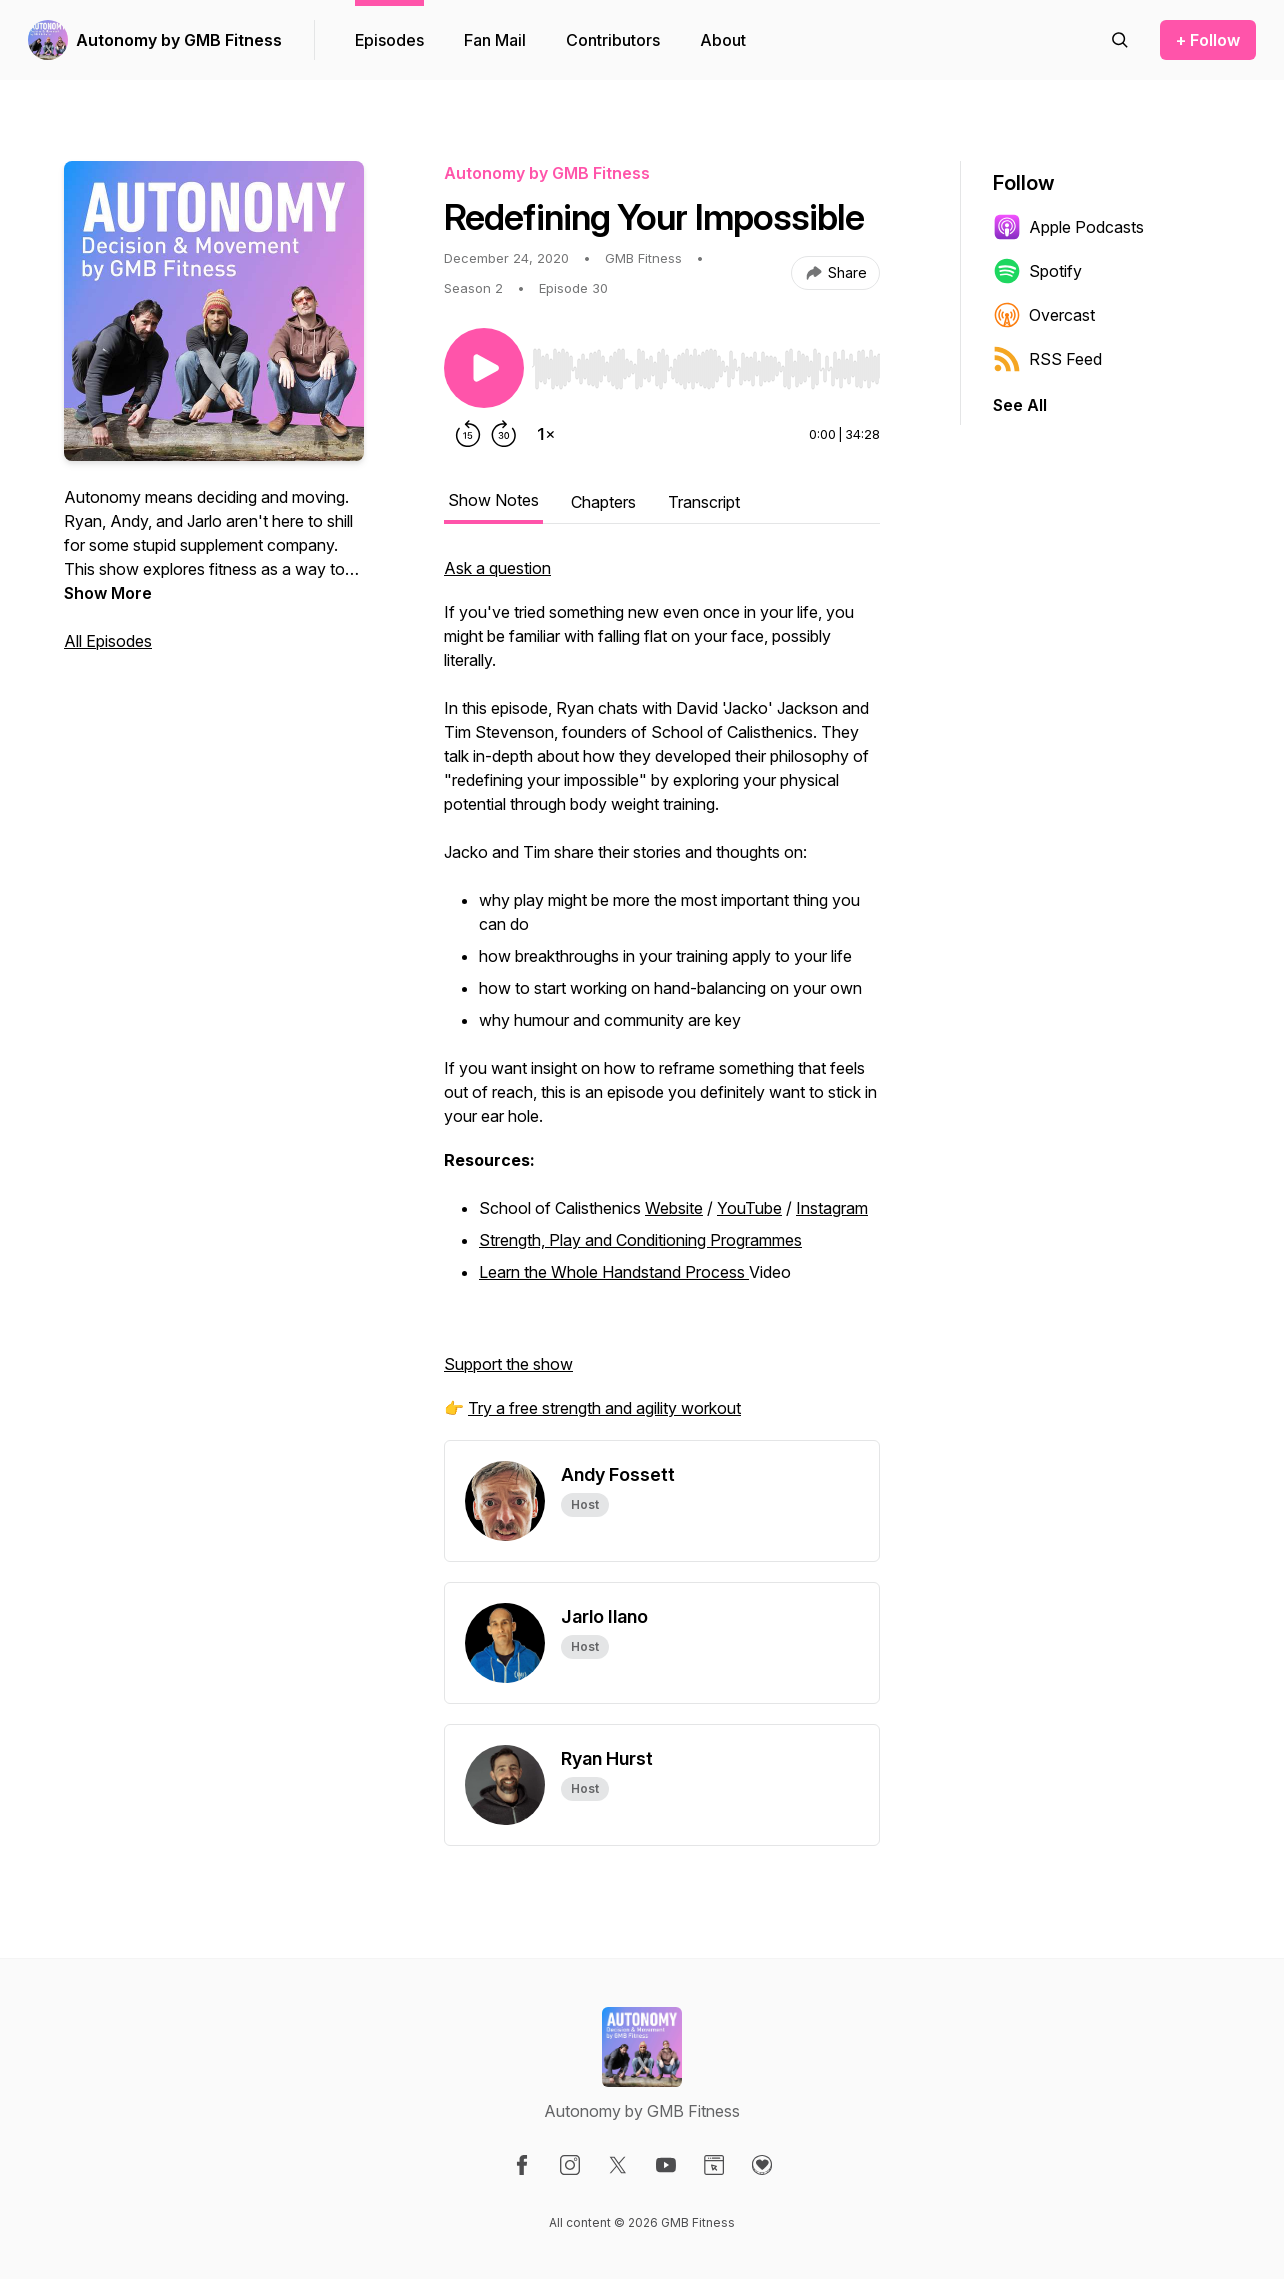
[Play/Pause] (484, 368)
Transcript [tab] (704, 502)
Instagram (832, 1208)
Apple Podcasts (1068, 227)
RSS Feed (1047, 359)
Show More (108, 593)
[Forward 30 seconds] (504, 434)
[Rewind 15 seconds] (468, 434)
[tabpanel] (662, 998)
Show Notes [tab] (493, 500)
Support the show (508, 1364)
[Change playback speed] (546, 434)
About (723, 40)
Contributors (613, 40)
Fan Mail (495, 40)
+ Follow (1208, 40)
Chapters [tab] (603, 502)
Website (674, 1208)
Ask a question (497, 568)
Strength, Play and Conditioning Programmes (640, 1240)
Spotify (1037, 271)
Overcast (1044, 315)
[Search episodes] (1120, 40)
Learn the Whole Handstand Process (614, 1272)
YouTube (749, 1208)
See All (1020, 405)
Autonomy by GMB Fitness (179, 40)
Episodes (389, 40)
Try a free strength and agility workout (604, 1408)
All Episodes (108, 641)
